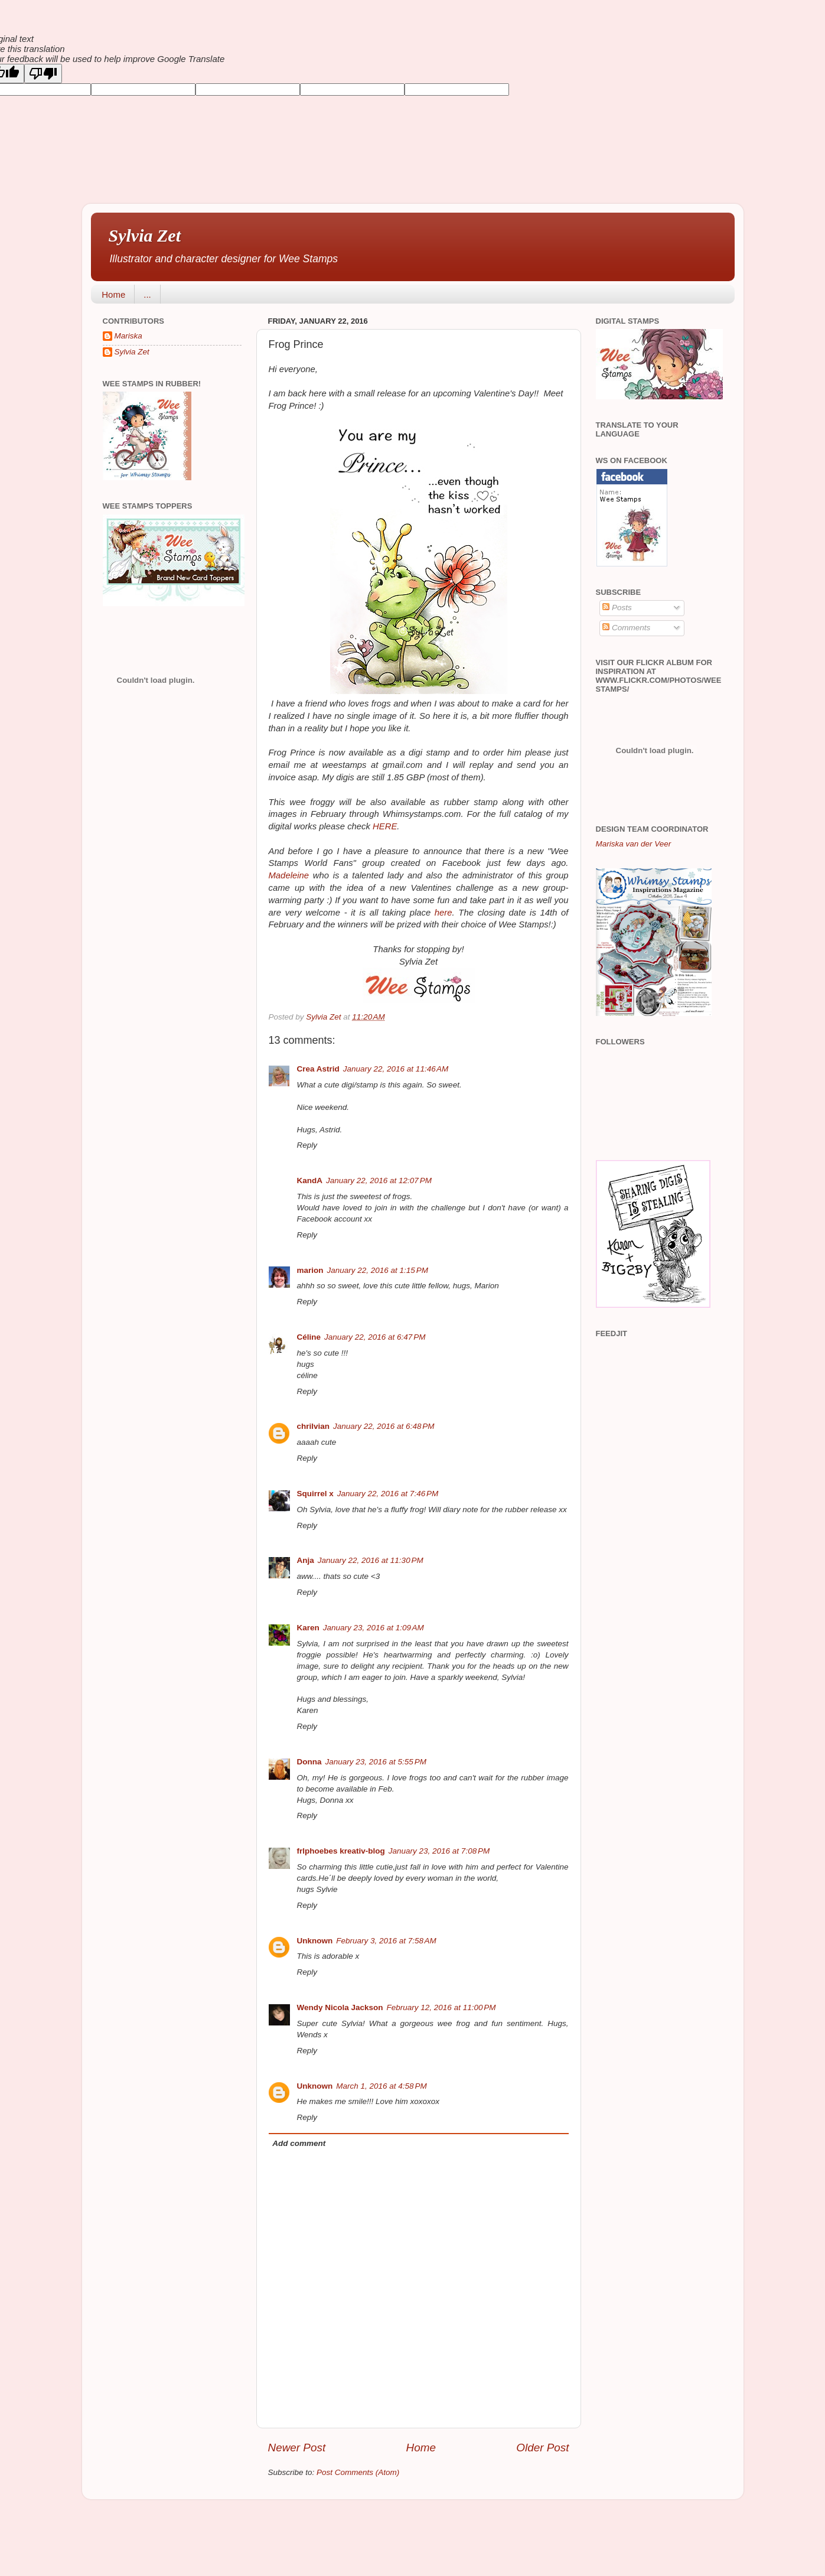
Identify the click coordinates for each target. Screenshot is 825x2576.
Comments (626, 627)
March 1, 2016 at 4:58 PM (381, 2086)
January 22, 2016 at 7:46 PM (388, 1493)
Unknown (315, 1940)
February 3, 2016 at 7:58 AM (386, 1940)
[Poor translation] (43, 73)
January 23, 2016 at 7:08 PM (439, 1850)
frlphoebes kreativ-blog (341, 1850)
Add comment (298, 2143)
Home (113, 294)
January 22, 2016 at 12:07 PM (379, 1180)
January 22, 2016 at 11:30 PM (370, 1560)
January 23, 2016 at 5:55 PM (376, 1761)
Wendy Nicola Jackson (340, 2007)
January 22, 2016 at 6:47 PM (375, 1337)
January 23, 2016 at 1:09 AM (373, 1627)
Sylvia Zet (145, 235)
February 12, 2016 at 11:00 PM (441, 2007)
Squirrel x (315, 1493)
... (147, 294)
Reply (307, 1145)
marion (310, 1270)
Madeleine (289, 875)
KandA (310, 1180)
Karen (308, 1627)
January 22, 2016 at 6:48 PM (384, 1426)
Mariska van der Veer (633, 843)
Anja (305, 1560)
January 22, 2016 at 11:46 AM (396, 1068)
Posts (617, 607)
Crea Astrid (318, 1068)
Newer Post (297, 2447)
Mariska (128, 335)
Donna (309, 1761)
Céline (309, 1337)
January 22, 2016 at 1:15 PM (378, 1270)
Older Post (542, 2447)
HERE (385, 826)
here (443, 912)
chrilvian (313, 1426)
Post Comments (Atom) (358, 2472)
